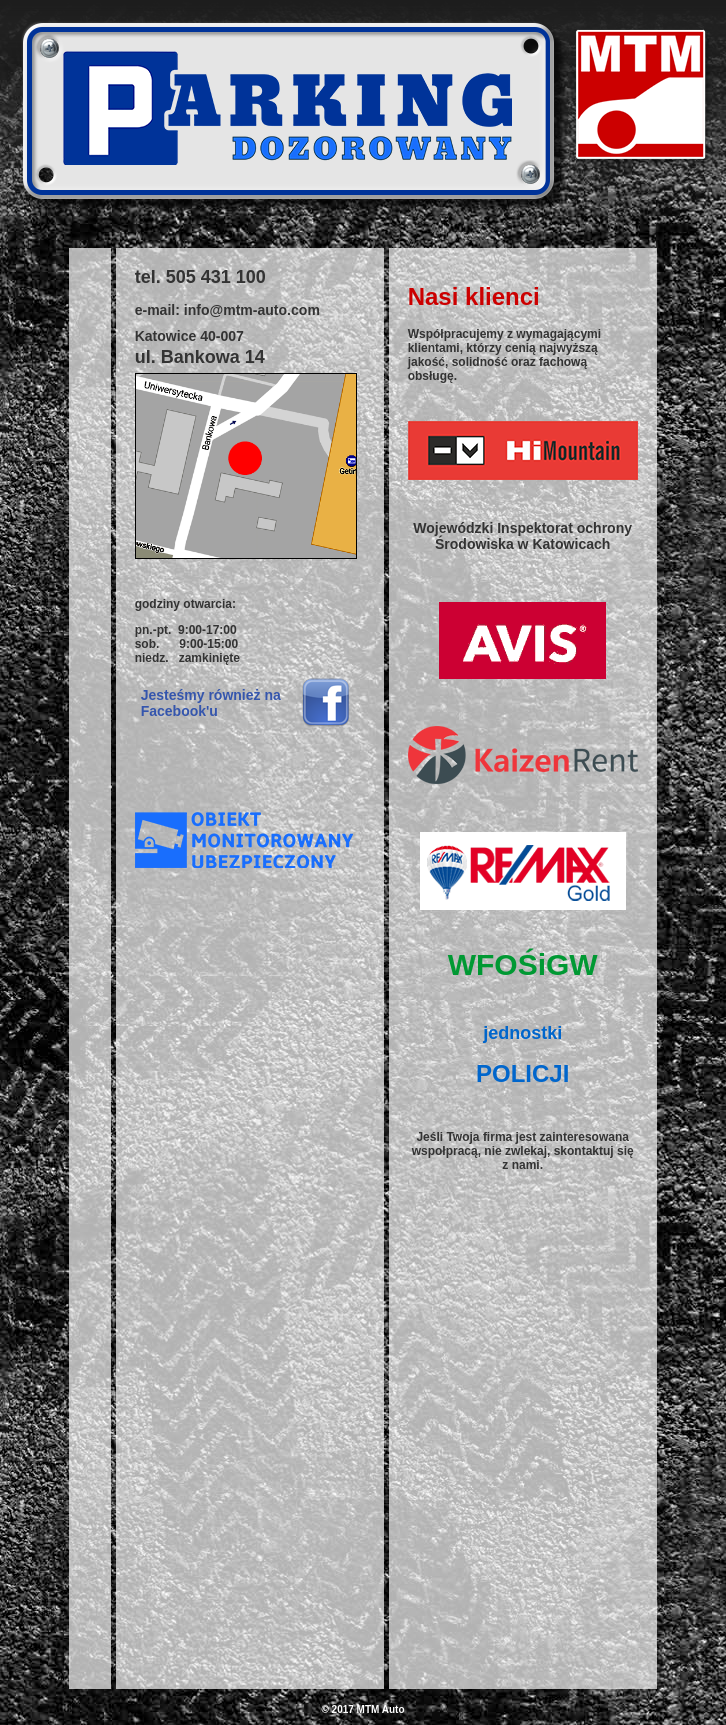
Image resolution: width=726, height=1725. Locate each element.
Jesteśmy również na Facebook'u (211, 703)
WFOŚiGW (523, 964)
